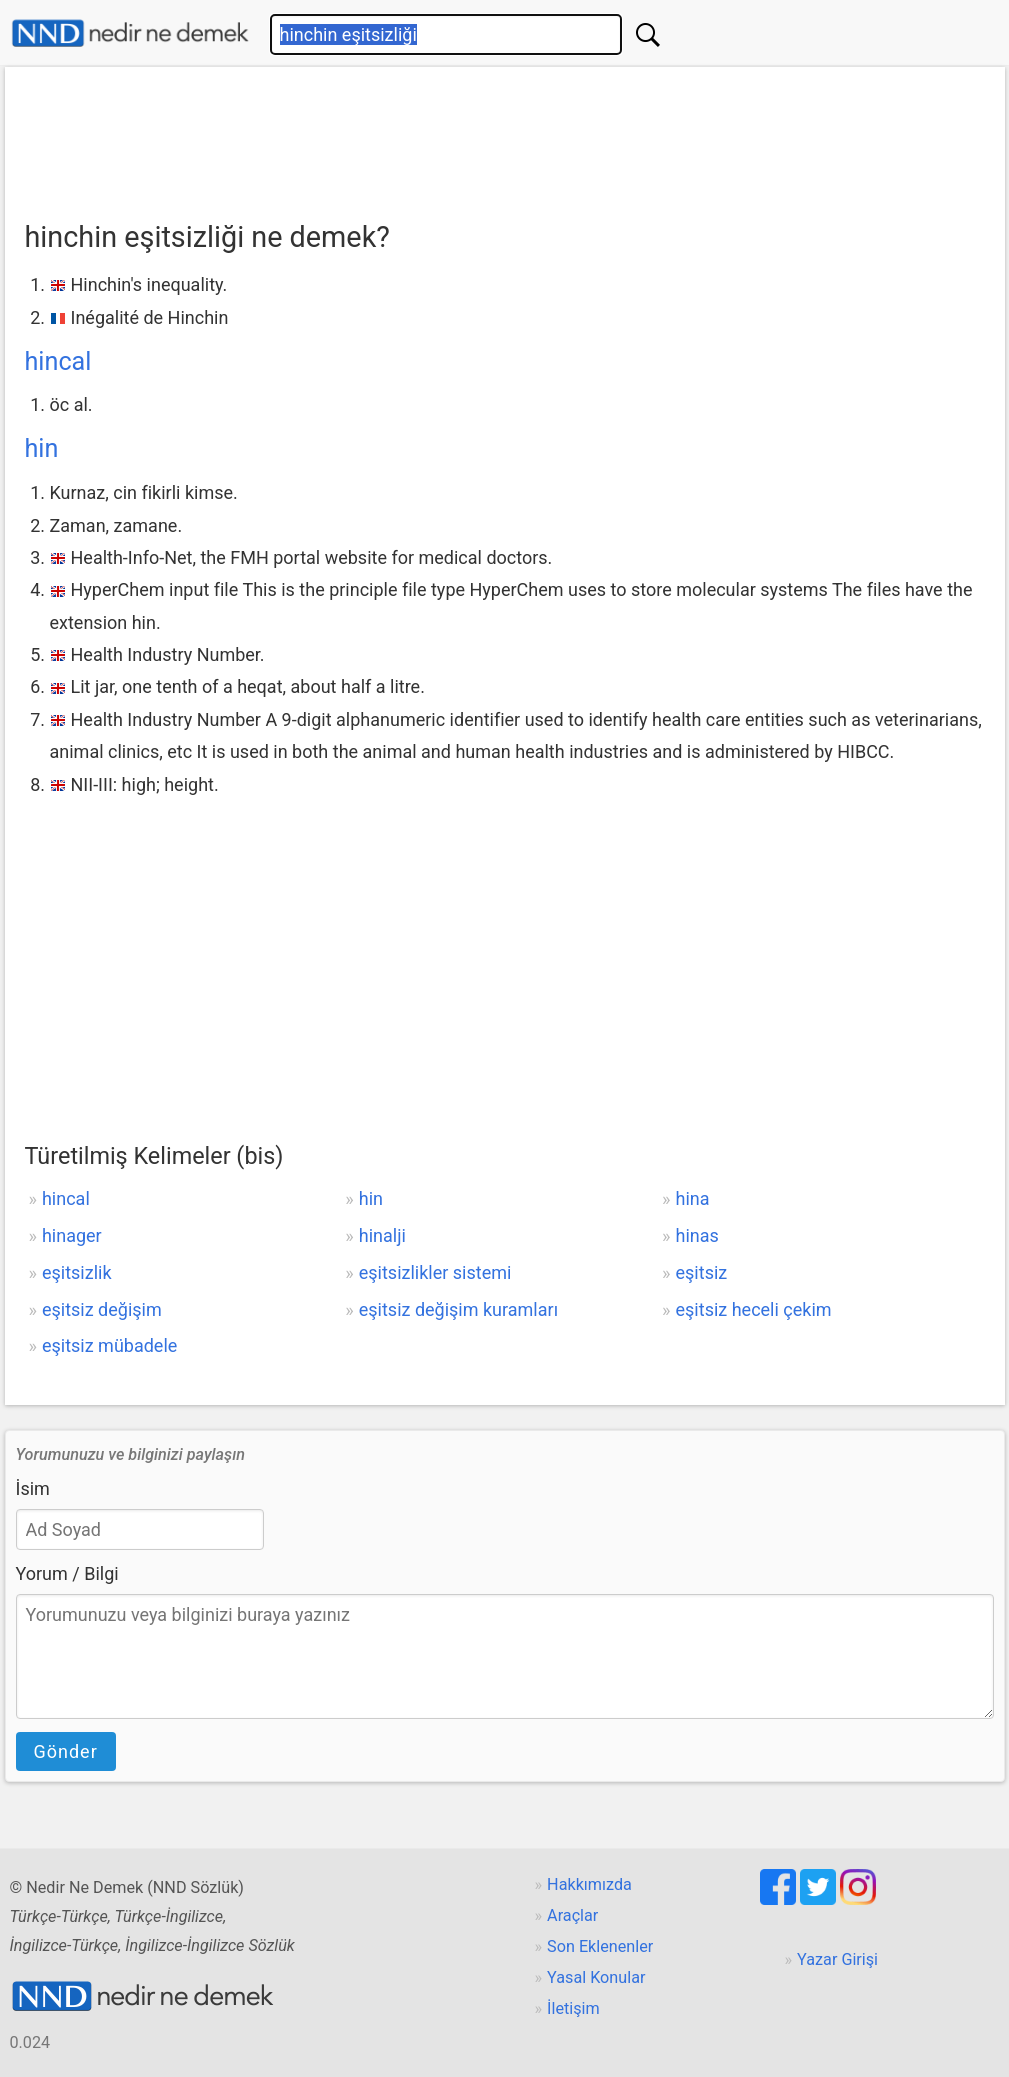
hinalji (382, 1235)
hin (42, 448)
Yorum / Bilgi (67, 1573)
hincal (58, 361)
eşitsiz (702, 1272)
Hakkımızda (589, 1884)
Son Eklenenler (600, 1946)
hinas (697, 1235)
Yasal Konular (596, 1977)
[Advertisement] (505, 137)
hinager (72, 1235)
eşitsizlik (77, 1272)
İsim (33, 1488)
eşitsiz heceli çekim (754, 1309)
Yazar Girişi (837, 1959)
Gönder (66, 1751)
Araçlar (572, 1915)
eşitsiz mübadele (109, 1345)
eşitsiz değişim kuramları (458, 1309)
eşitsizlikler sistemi (435, 1272)
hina (693, 1198)
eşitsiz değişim (102, 1309)
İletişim (573, 2008)
